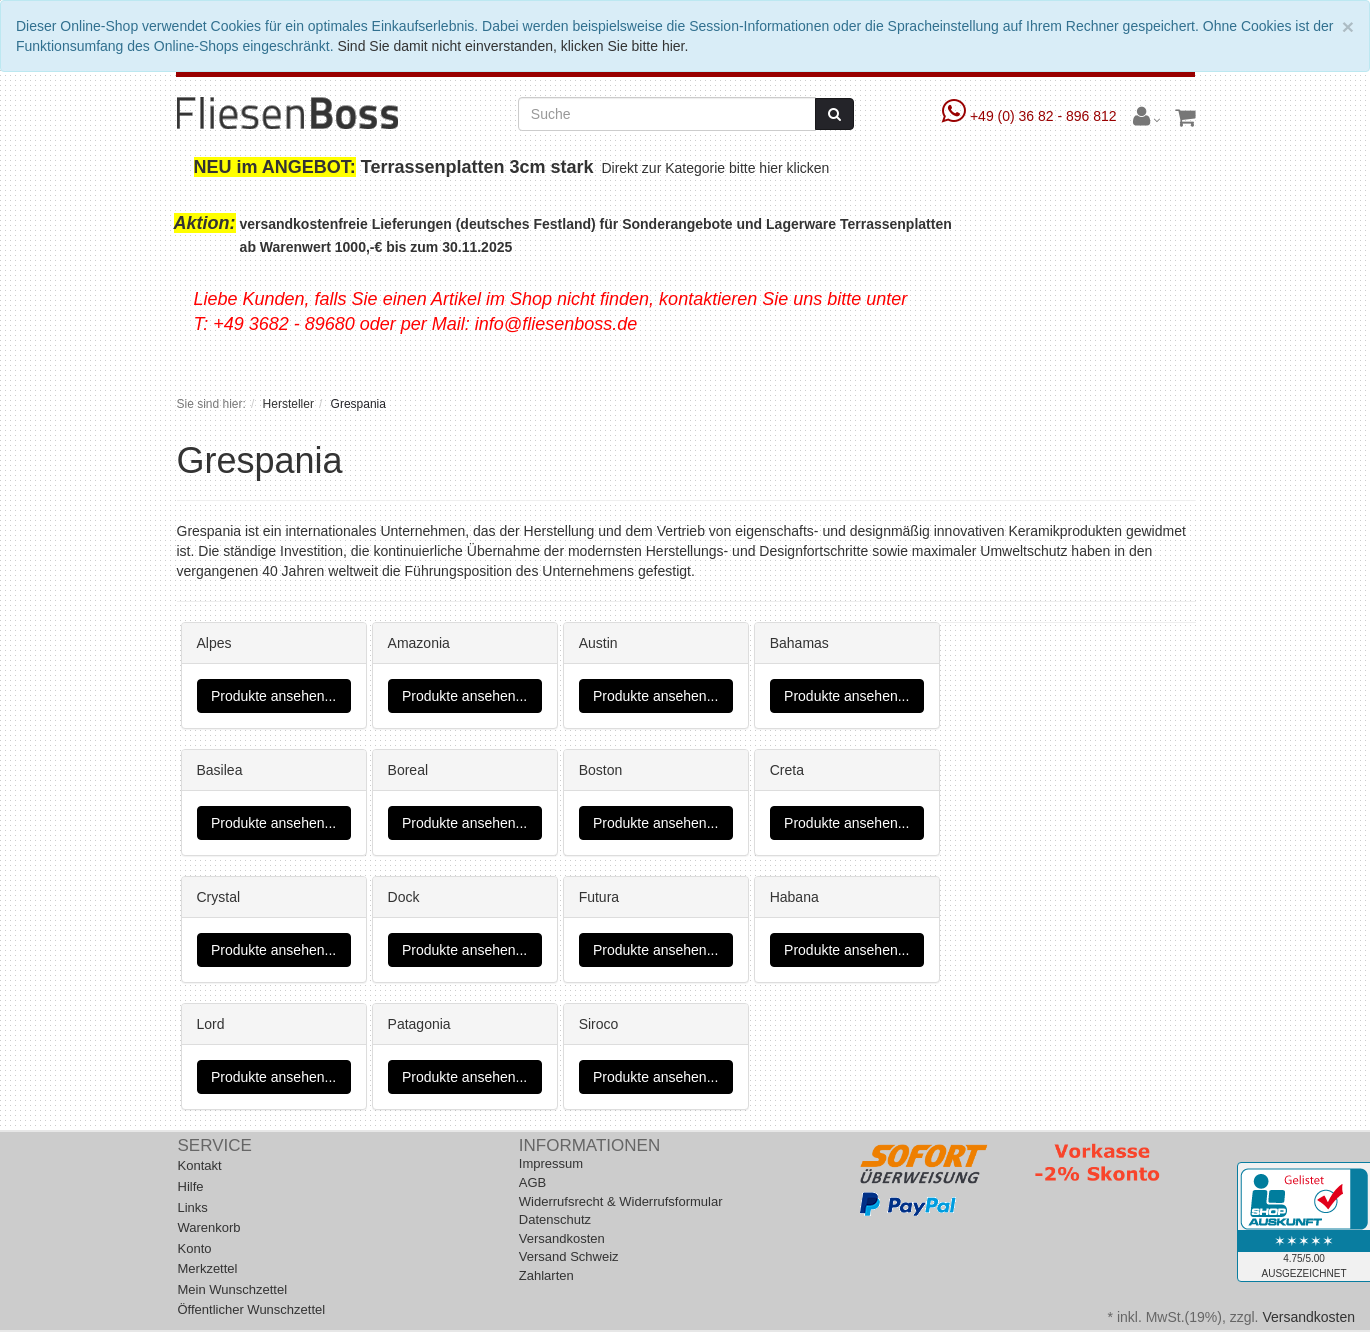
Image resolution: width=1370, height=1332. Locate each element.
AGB (532, 1182)
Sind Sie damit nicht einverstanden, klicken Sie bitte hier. (512, 46)
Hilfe (191, 1186)
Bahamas (799, 643)
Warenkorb (209, 1227)
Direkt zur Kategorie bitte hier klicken (718, 168)
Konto (195, 1248)
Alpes (214, 643)
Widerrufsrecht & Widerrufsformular (621, 1201)
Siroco (599, 1024)
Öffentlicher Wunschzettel (252, 1309)
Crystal (219, 897)
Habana (794, 897)
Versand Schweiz (569, 1256)
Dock (404, 897)
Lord (211, 1024)
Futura (599, 897)
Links (193, 1207)
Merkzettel (208, 1268)
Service (215, 1145)
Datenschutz (555, 1219)
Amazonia (419, 643)
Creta (787, 770)
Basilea (220, 770)
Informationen (589, 1145)
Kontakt (200, 1165)
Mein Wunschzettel (233, 1289)
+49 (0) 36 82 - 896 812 (1031, 116)
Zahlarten (546, 1275)
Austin (598, 643)
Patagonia (419, 1024)
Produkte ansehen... (273, 696)
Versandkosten (562, 1238)
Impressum (551, 1163)
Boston (601, 770)
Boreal (408, 770)
